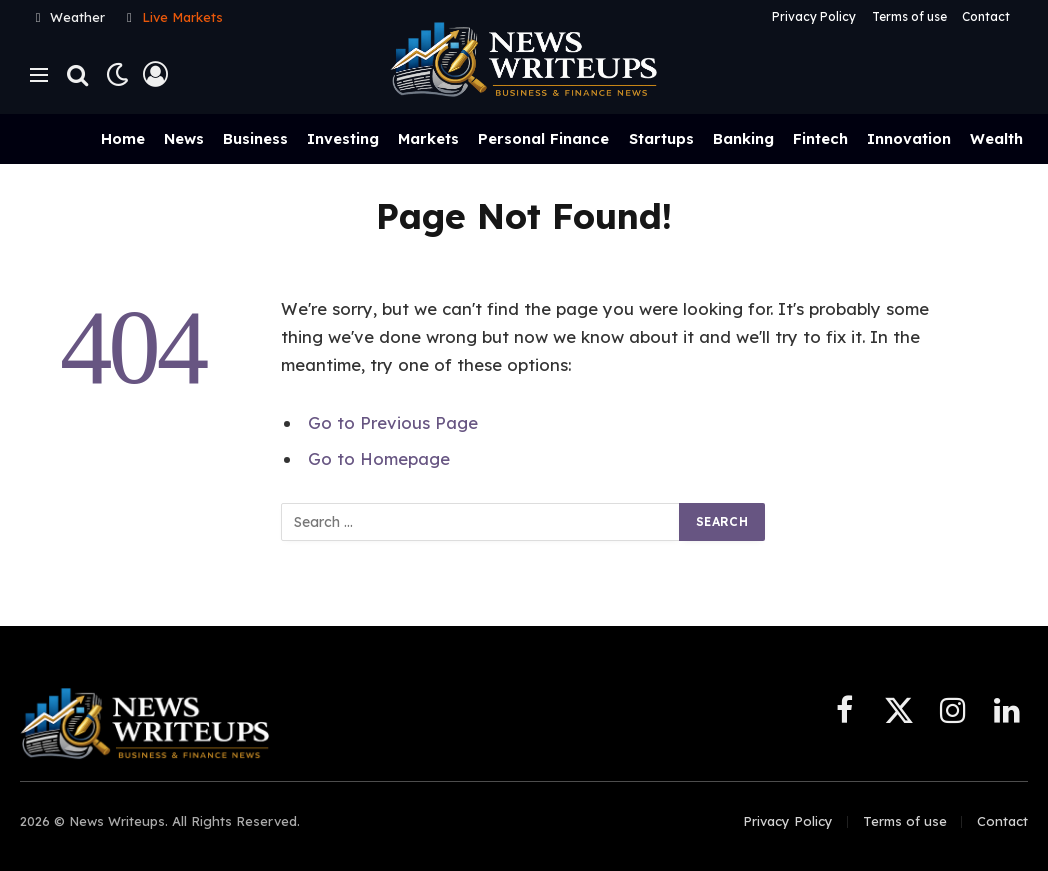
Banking (743, 138)
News (184, 138)
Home (123, 138)
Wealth (996, 138)
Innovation (909, 138)
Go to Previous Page (393, 422)
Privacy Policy (814, 16)
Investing (343, 138)
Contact (986, 16)
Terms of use (909, 16)
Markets (428, 138)
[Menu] (39, 74)
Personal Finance (543, 138)
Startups (661, 138)
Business (255, 138)
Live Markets (182, 17)
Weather (77, 17)
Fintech (820, 138)
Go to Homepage (379, 458)
